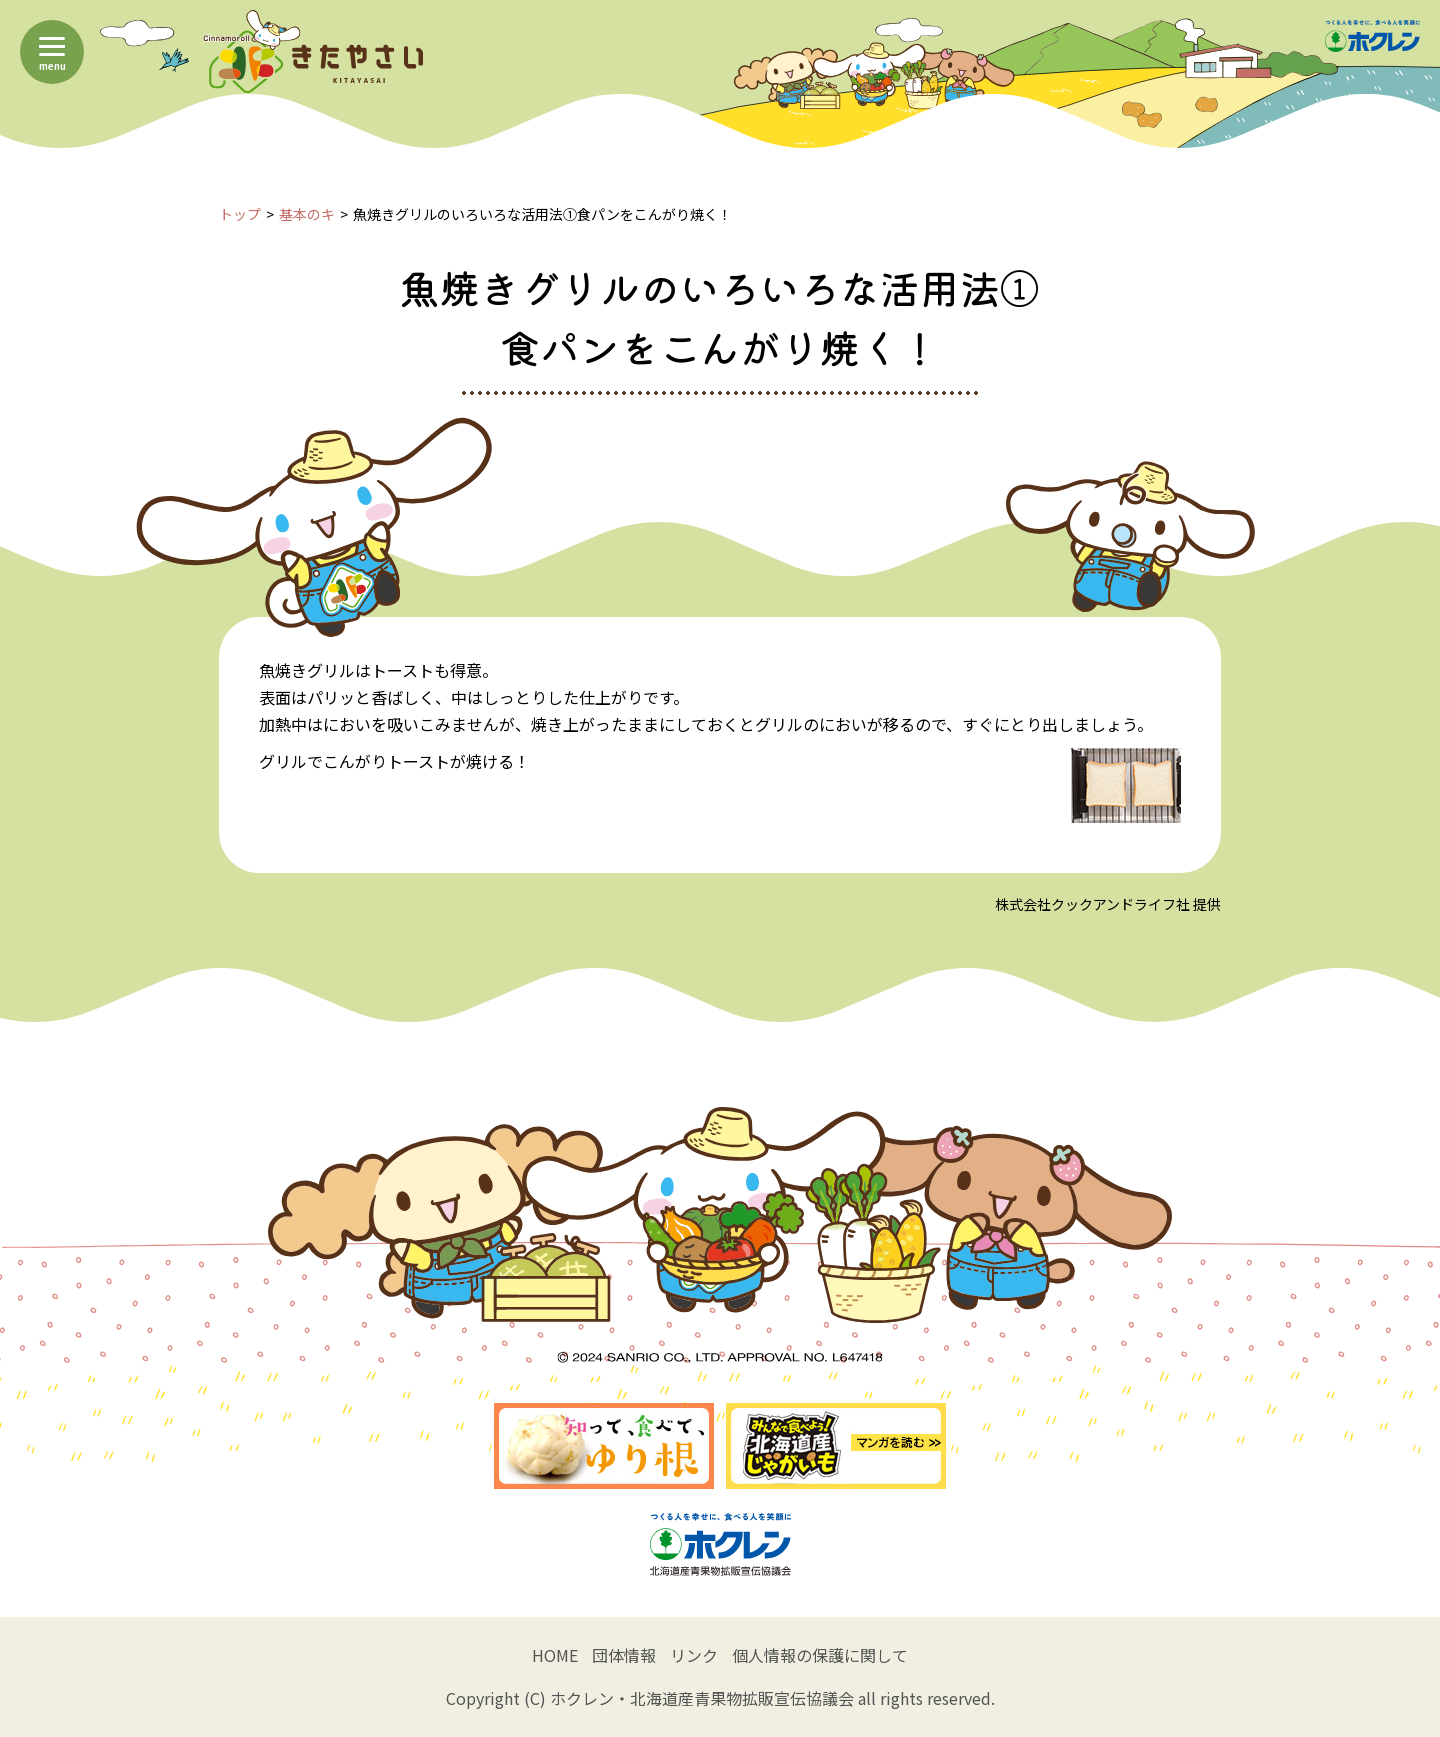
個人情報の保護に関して (820, 1655)
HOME (555, 1655)
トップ (240, 214)
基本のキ (307, 214)
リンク (694, 1655)
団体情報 (624, 1655)
